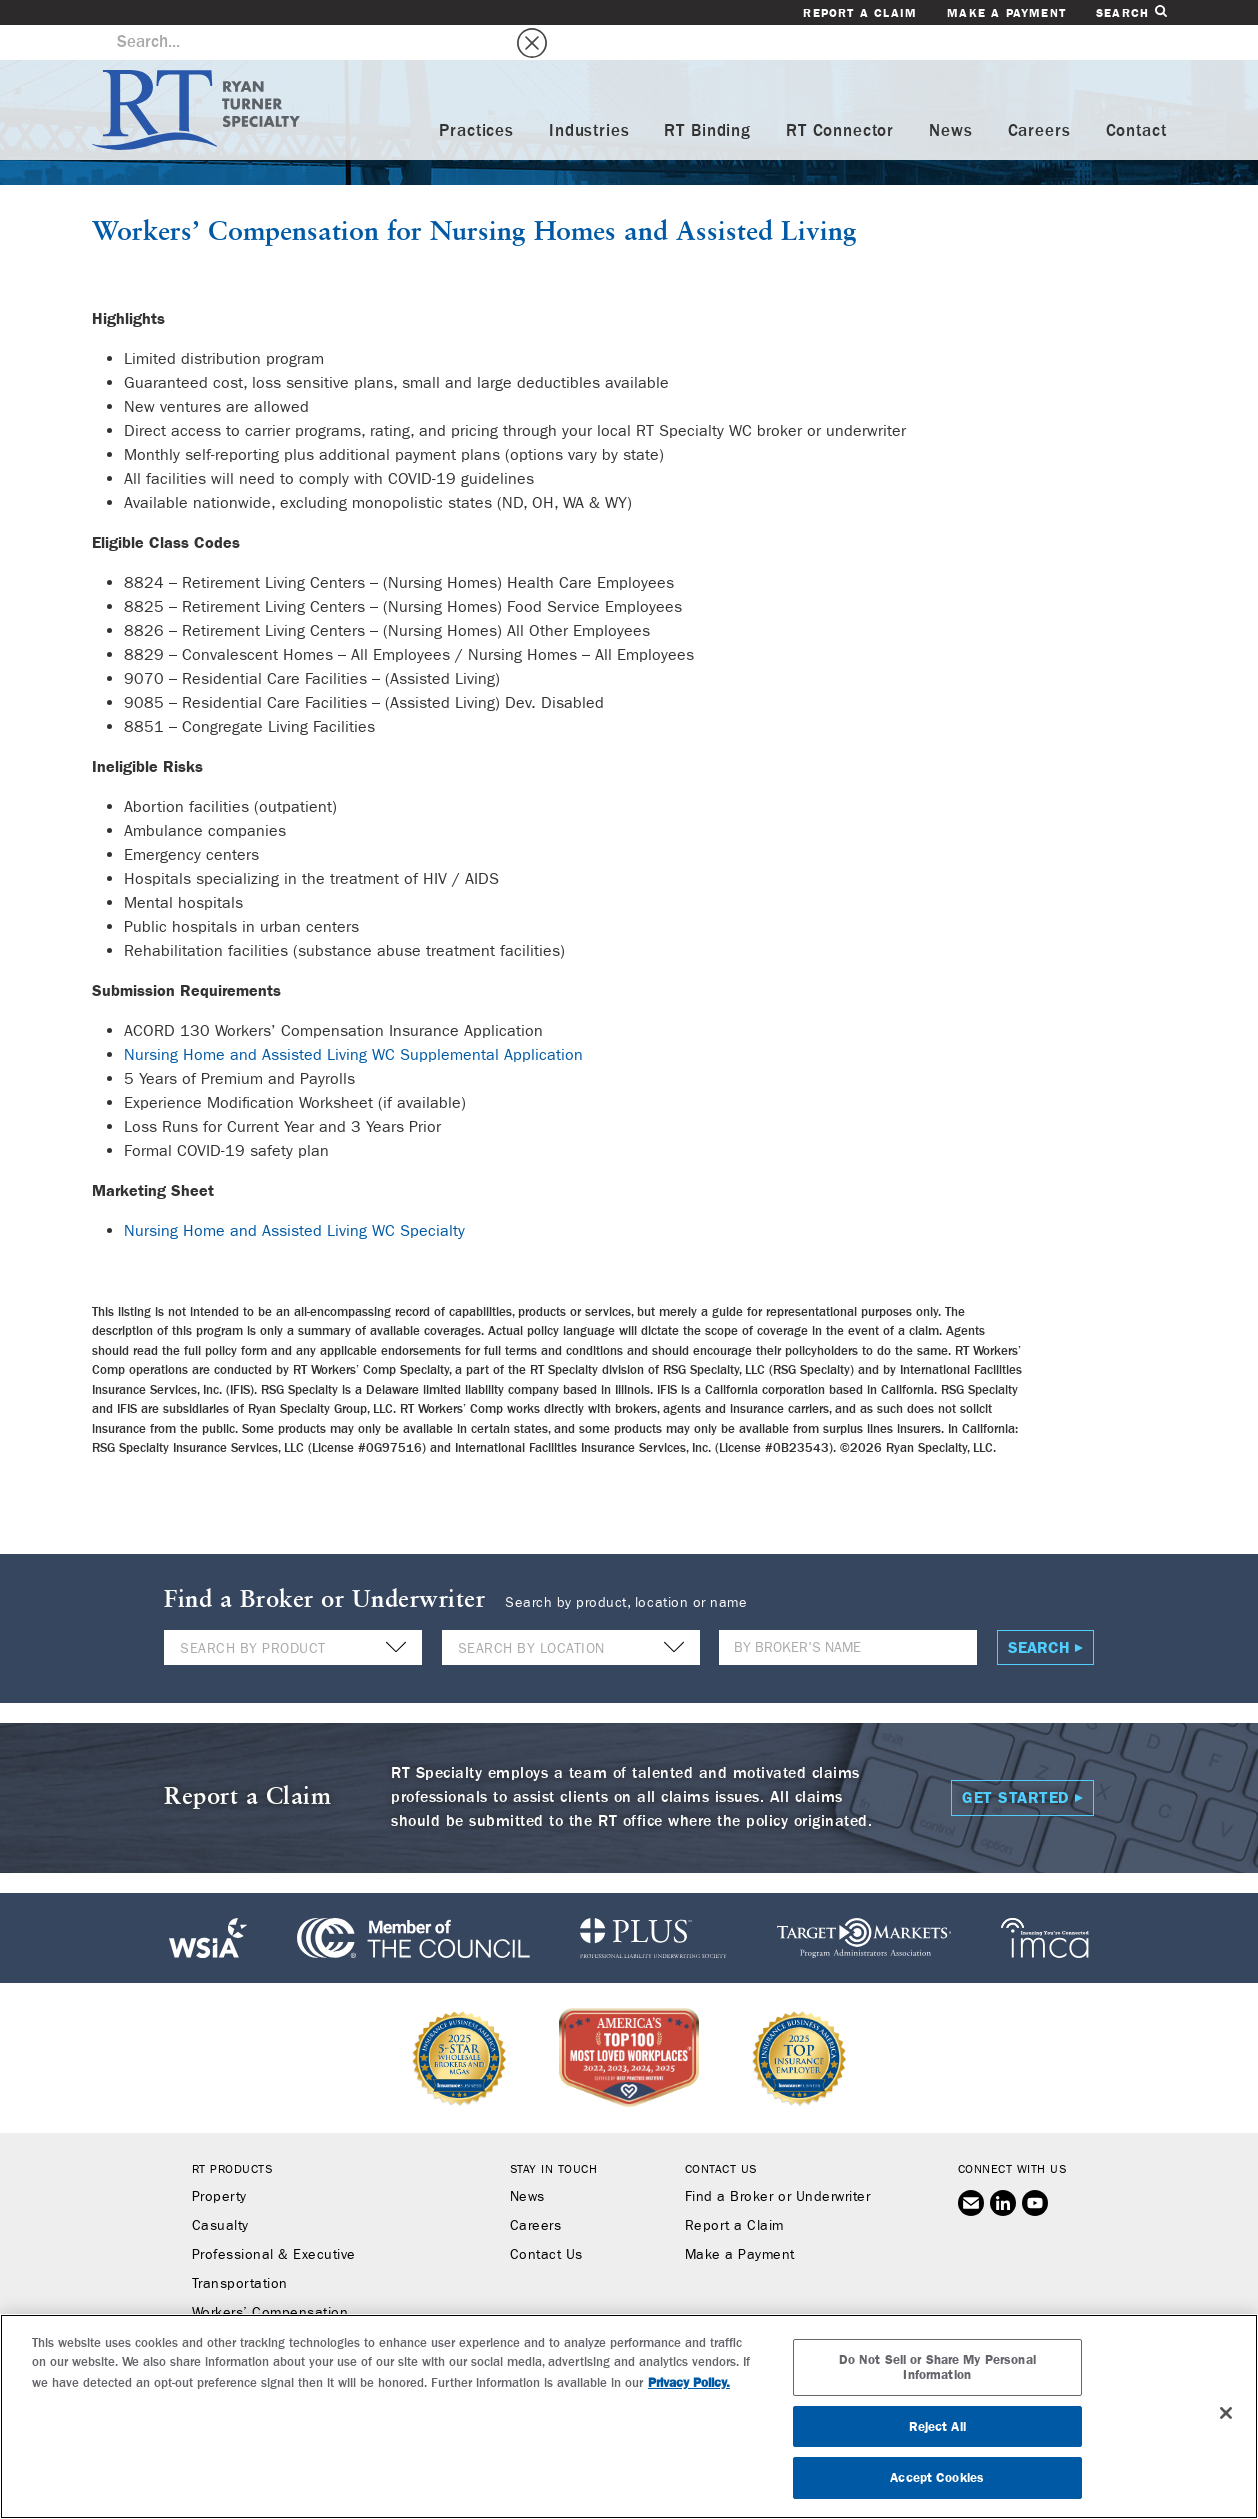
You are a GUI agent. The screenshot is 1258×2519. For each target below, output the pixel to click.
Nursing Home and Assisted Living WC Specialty (294, 1195)
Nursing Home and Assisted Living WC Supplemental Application (353, 1019)
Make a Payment (1006, 13)
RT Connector (840, 96)
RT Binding (707, 96)
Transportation (240, 2249)
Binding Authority (248, 2307)
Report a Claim (860, 13)
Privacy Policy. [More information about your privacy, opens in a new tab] (689, 2382)
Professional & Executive (274, 2220)
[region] (629, 2416)
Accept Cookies (937, 2477)
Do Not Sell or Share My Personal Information (937, 2367)
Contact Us (546, 2220)
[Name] (848, 1612)
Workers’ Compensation (235, 197)
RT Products (232, 2134)
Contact (1136, 96)
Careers (1039, 96)
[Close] (1226, 2413)
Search (1131, 12)
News (950, 96)
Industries (589, 96)
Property (219, 2162)
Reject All (937, 2426)
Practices (476, 96)
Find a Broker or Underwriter (777, 2162)
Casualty (220, 2191)
